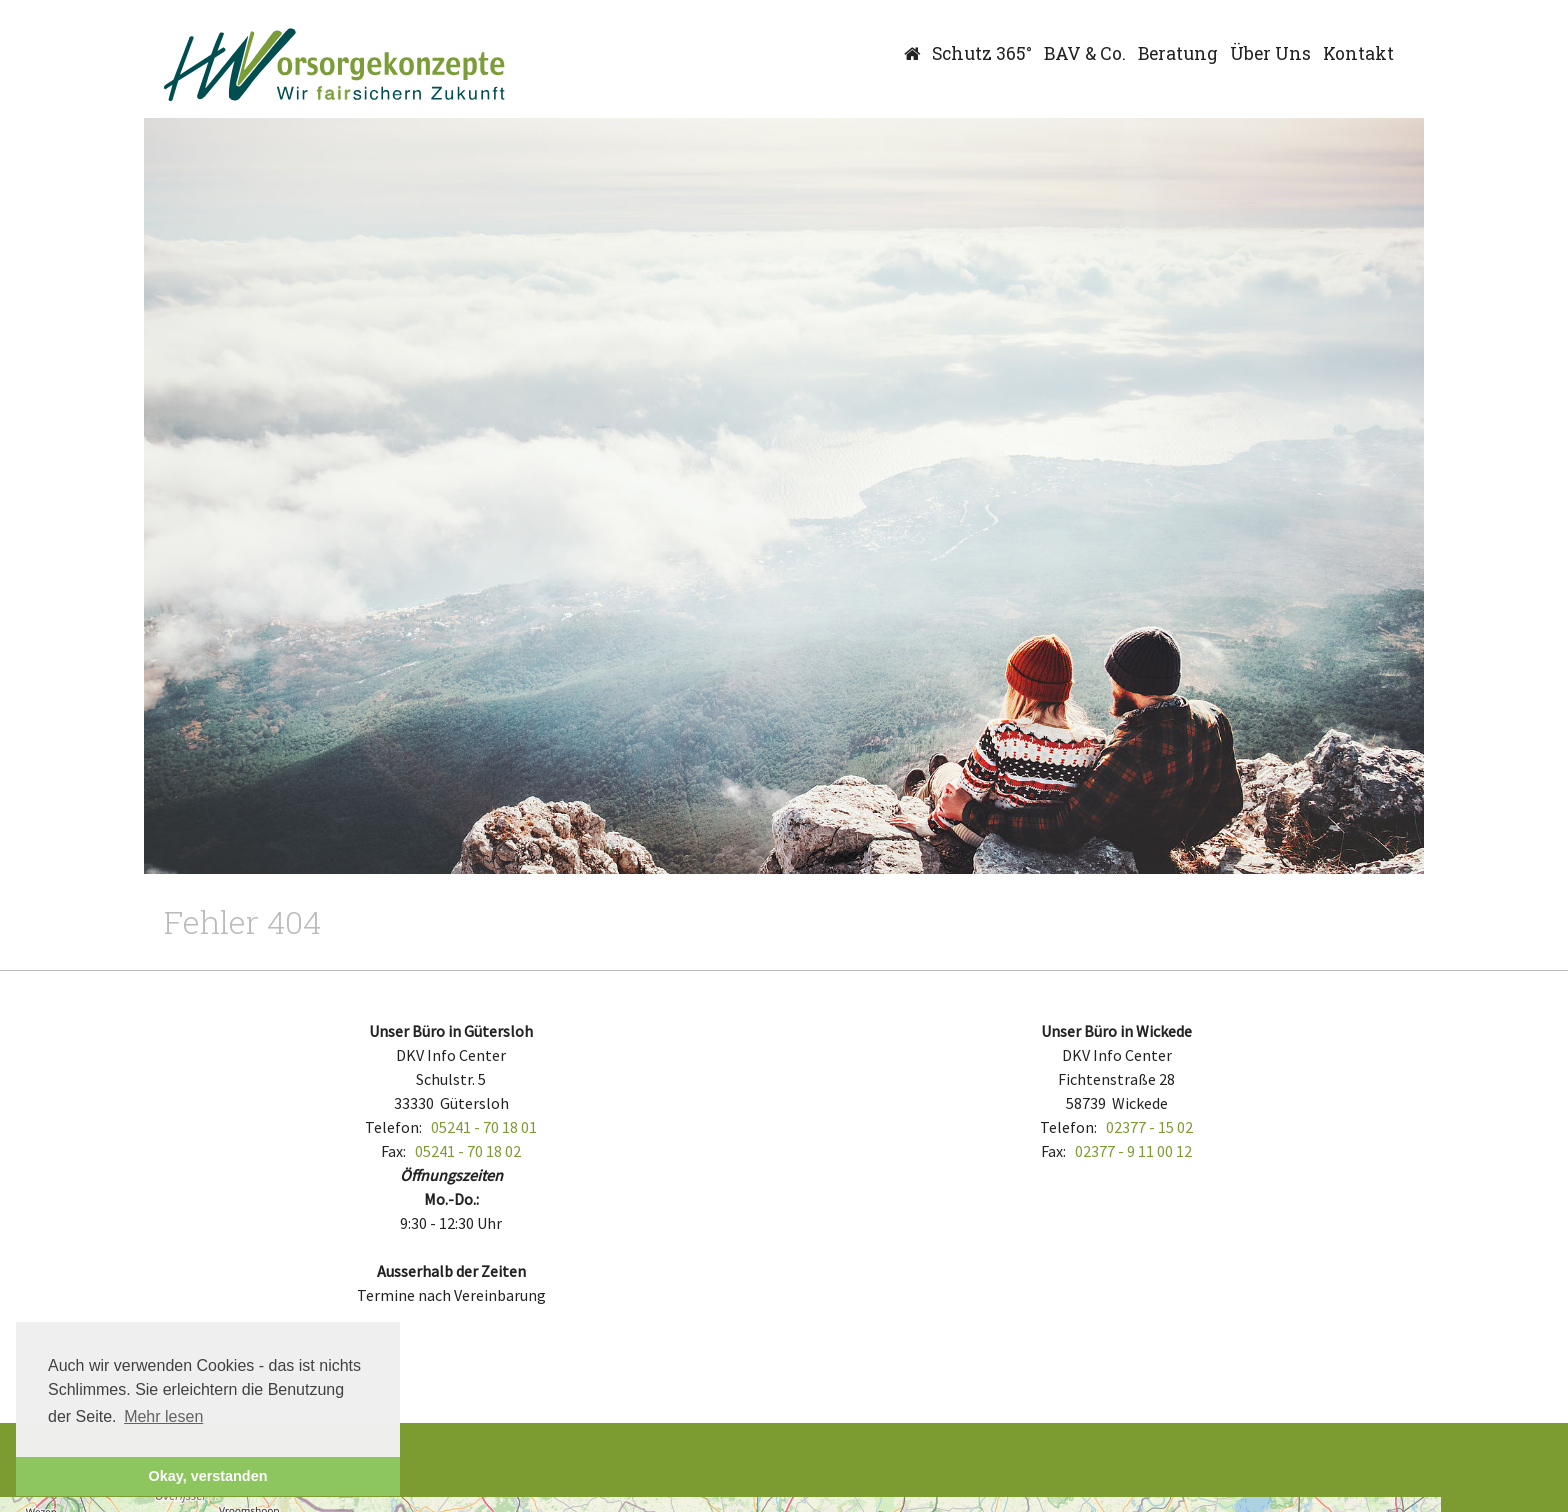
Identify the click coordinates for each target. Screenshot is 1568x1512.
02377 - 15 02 (1149, 1127)
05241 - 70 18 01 (484, 1127)
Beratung (1178, 53)
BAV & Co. (1085, 53)
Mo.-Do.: (451, 1199)
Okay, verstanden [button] (208, 1476)
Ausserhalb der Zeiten (451, 1271)
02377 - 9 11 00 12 (1133, 1151)
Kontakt (1358, 53)
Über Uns (1270, 53)
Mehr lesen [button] (163, 1416)
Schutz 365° (982, 53)
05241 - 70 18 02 (468, 1151)
